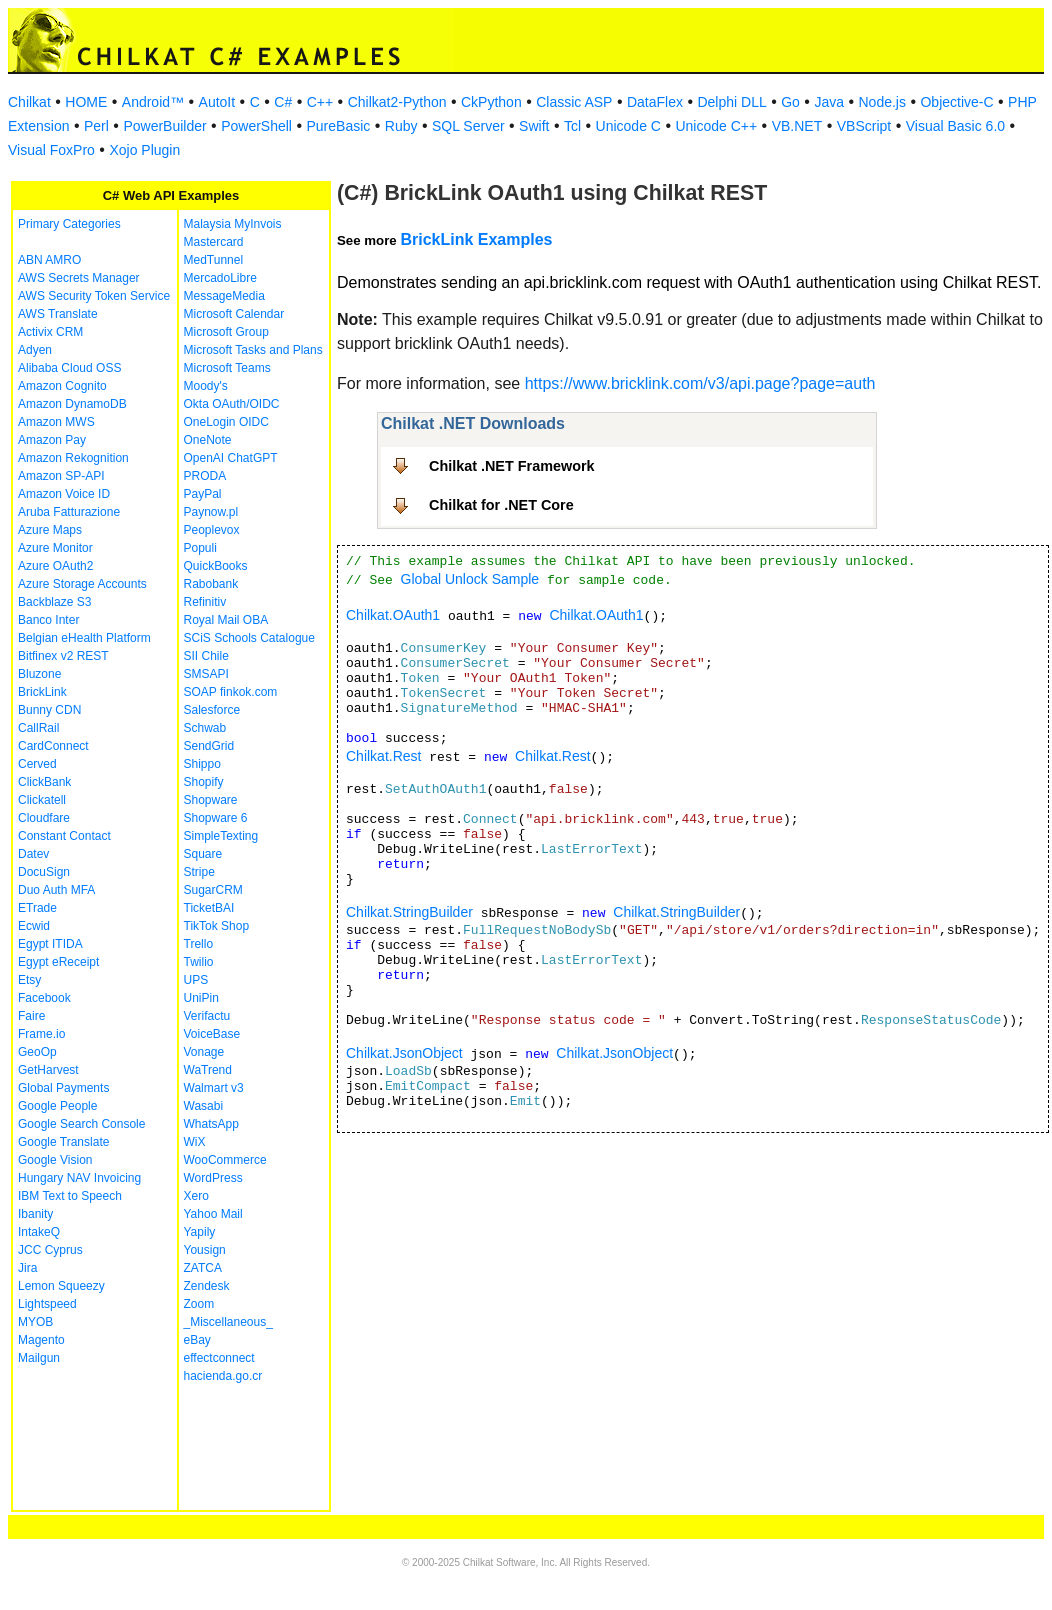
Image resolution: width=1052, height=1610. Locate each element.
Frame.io (41, 1034)
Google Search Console (81, 1124)
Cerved (37, 764)
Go (790, 102)
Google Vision (55, 1160)
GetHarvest (48, 1070)
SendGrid (209, 746)
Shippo (202, 764)
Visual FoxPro (51, 150)
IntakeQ (39, 1232)
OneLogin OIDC (226, 422)
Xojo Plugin (144, 150)
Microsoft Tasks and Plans (253, 350)
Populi (200, 548)
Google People (57, 1106)
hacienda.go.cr (223, 1376)
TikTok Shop (217, 926)
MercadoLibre (220, 278)
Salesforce (212, 710)
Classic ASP (574, 102)
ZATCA (203, 1268)
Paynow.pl (211, 512)
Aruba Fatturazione (69, 512)
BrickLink (42, 692)
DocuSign (44, 872)
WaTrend (208, 1070)
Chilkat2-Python (397, 102)
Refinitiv (205, 602)
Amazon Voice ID (64, 494)
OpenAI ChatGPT (231, 458)
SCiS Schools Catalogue (249, 638)
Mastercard (214, 242)
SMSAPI (206, 674)
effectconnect (219, 1358)
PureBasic (338, 126)
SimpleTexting (221, 836)
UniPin (201, 998)
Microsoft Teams (227, 368)
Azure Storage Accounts (82, 584)
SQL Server (468, 126)
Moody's (206, 386)
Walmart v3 (214, 1088)
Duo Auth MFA (56, 890)
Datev (33, 854)
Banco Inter (48, 620)
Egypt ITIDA (50, 944)
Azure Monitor (55, 548)
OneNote (208, 440)
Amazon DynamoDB (72, 404)
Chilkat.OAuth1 (393, 615)
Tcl (572, 126)
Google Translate (63, 1142)
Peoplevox (212, 530)
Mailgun (39, 1358)
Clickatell (42, 800)
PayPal (203, 494)
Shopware (211, 800)
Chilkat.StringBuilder (409, 912)
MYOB (35, 1322)
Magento (41, 1340)
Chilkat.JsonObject (404, 1053)
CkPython (491, 102)
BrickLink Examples (476, 239)
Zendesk (207, 1286)
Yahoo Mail (213, 1214)
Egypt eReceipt (58, 962)
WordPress (213, 1178)
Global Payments (63, 1088)
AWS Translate (58, 314)
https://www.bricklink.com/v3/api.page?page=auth (700, 383)
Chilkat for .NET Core (501, 505)
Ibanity (35, 1214)
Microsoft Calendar (234, 314)
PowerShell (256, 126)
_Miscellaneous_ (228, 1322)
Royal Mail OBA (226, 620)
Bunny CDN (49, 710)
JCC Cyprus (50, 1250)
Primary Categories (69, 224)
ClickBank (44, 782)
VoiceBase (212, 1034)
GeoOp (37, 1052)
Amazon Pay (52, 440)
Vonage (204, 1052)
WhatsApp (211, 1124)
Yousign (205, 1250)
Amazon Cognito (62, 386)
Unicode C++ (716, 126)
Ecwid (34, 926)
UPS (196, 980)
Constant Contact (64, 836)
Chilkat (29, 102)
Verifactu (207, 1016)
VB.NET (797, 126)
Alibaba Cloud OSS (69, 368)
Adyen (35, 350)
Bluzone (39, 674)
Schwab (205, 728)
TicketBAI (209, 908)
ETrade (37, 908)
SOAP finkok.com (231, 692)
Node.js (882, 102)
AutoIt (217, 102)
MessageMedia (224, 296)
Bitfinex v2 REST (63, 656)
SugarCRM (213, 890)
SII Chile (206, 656)
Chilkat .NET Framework (512, 466)
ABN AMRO (49, 260)
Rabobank (211, 584)
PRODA (205, 476)
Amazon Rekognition (73, 458)
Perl (96, 126)
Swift (534, 126)
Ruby (401, 126)
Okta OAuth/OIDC (232, 404)
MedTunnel (214, 260)
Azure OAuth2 (55, 566)
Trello (199, 944)
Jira (27, 1268)
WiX (195, 1142)
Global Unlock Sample (470, 579)
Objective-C (956, 102)
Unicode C (628, 126)
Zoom (199, 1304)
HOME (86, 102)
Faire (31, 1016)
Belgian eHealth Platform (84, 638)
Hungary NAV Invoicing (79, 1178)
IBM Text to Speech (70, 1196)
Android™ (153, 102)
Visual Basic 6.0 (955, 126)
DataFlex (655, 102)
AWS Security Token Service (94, 296)
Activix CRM (50, 332)
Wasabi (204, 1106)
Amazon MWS (56, 422)
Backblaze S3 (54, 602)
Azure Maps (50, 530)
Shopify (204, 782)
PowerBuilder (164, 126)
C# (283, 102)
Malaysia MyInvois (233, 224)
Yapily (200, 1232)
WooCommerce (225, 1160)
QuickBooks (216, 566)
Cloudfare (44, 818)
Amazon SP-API (61, 476)
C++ (320, 102)
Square (203, 854)
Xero (196, 1196)
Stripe (199, 872)
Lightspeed (47, 1304)
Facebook (44, 998)
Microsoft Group (226, 332)
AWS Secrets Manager (79, 278)
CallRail (38, 728)
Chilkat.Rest (383, 756)
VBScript (864, 126)
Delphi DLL (731, 102)
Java (829, 102)
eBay (197, 1340)
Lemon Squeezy (61, 1286)
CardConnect (53, 746)
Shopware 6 (216, 818)
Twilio (199, 962)
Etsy (29, 980)
